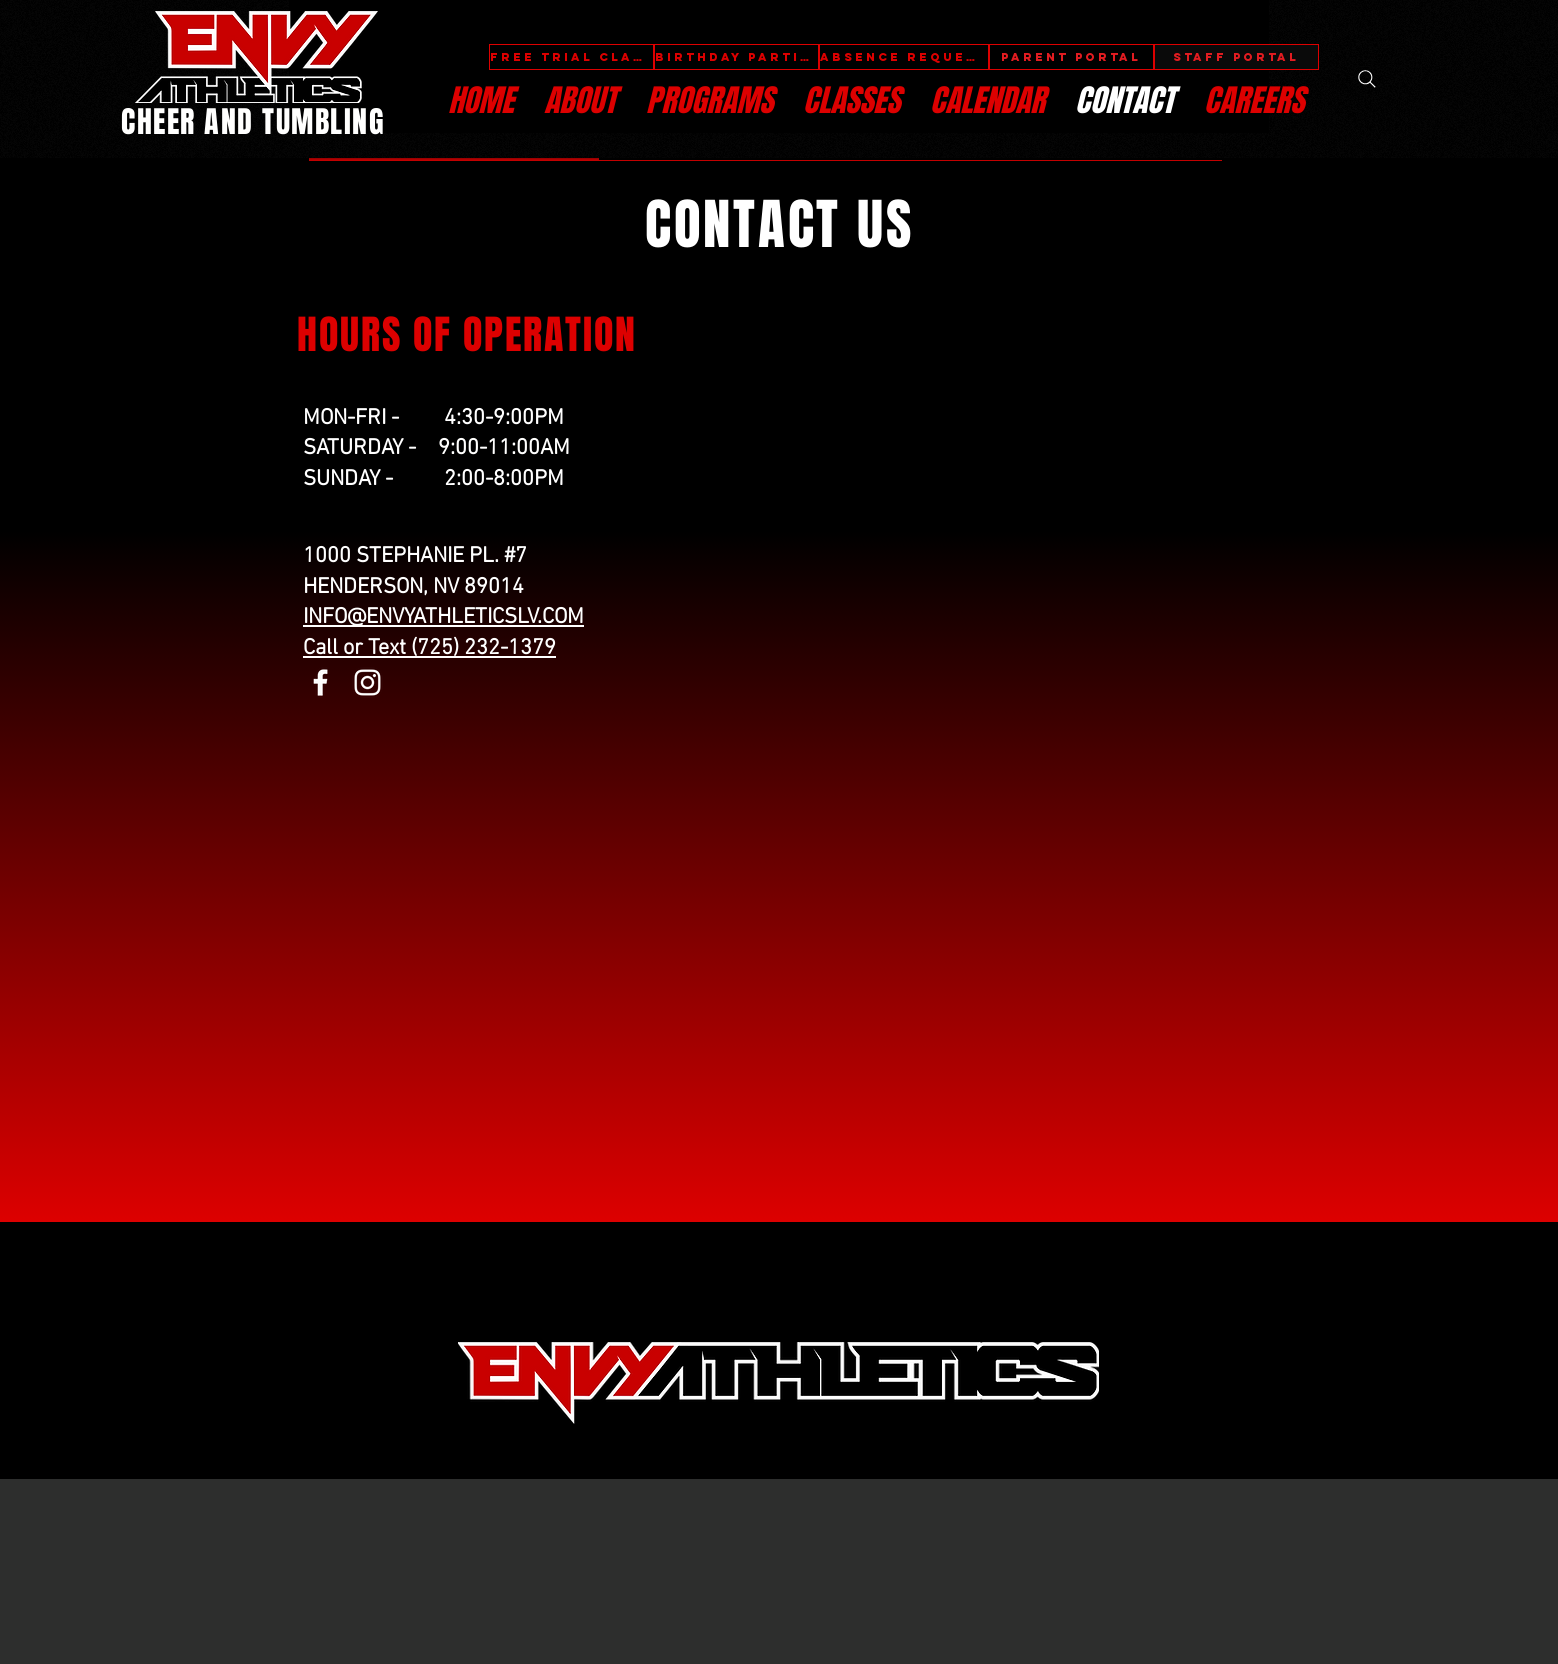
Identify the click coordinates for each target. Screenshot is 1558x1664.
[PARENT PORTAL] (1071, 57)
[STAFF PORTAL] (1236, 57)
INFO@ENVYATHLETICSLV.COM (443, 617)
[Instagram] (367, 682)
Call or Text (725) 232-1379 (429, 648)
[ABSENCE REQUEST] (904, 57)
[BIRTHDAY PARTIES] (736, 57)
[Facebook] (320, 682)
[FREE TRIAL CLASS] (571, 57)
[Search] (1367, 79)
